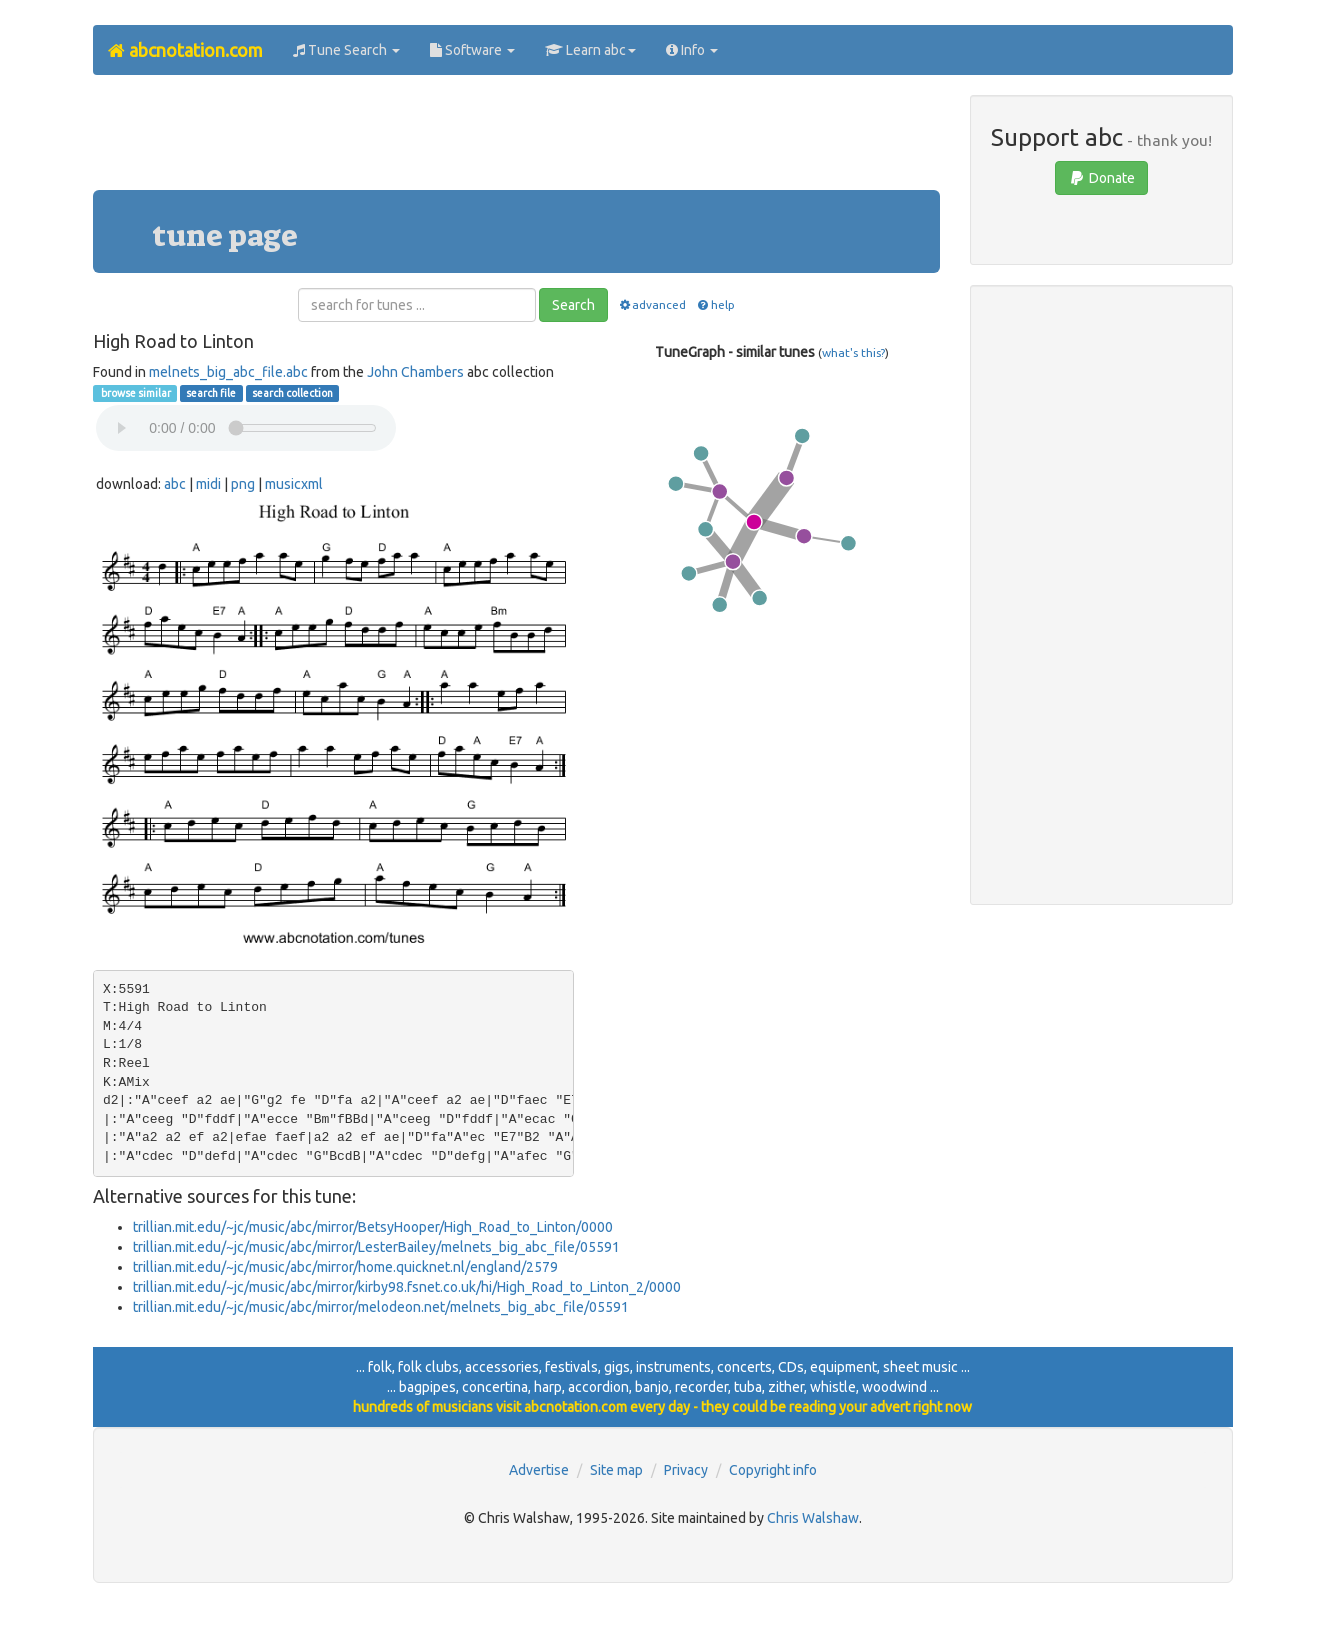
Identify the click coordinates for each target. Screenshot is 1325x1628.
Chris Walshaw (813, 1518)
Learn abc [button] (590, 50)
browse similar (135, 393)
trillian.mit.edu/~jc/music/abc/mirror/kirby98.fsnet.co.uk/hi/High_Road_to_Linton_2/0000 (407, 1287)
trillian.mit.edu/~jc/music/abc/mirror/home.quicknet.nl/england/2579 (345, 1267)
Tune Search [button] (346, 50)
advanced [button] (651, 304)
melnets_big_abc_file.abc (228, 372)
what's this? (853, 352)
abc (175, 484)
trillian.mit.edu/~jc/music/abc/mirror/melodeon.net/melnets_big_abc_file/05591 (381, 1307)
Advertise (539, 1470)
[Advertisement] (516, 140)
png (243, 484)
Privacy (686, 1470)
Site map (616, 1470)
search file (211, 393)
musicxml (294, 484)
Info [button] (692, 50)
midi (208, 484)
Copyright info (773, 1470)
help (714, 304)
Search (573, 305)
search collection (292, 393)
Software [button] (472, 50)
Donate (1101, 178)
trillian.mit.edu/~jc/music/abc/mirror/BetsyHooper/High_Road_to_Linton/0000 (373, 1227)
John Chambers (415, 372)
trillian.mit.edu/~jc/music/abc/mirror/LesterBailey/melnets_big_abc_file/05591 (376, 1247)
